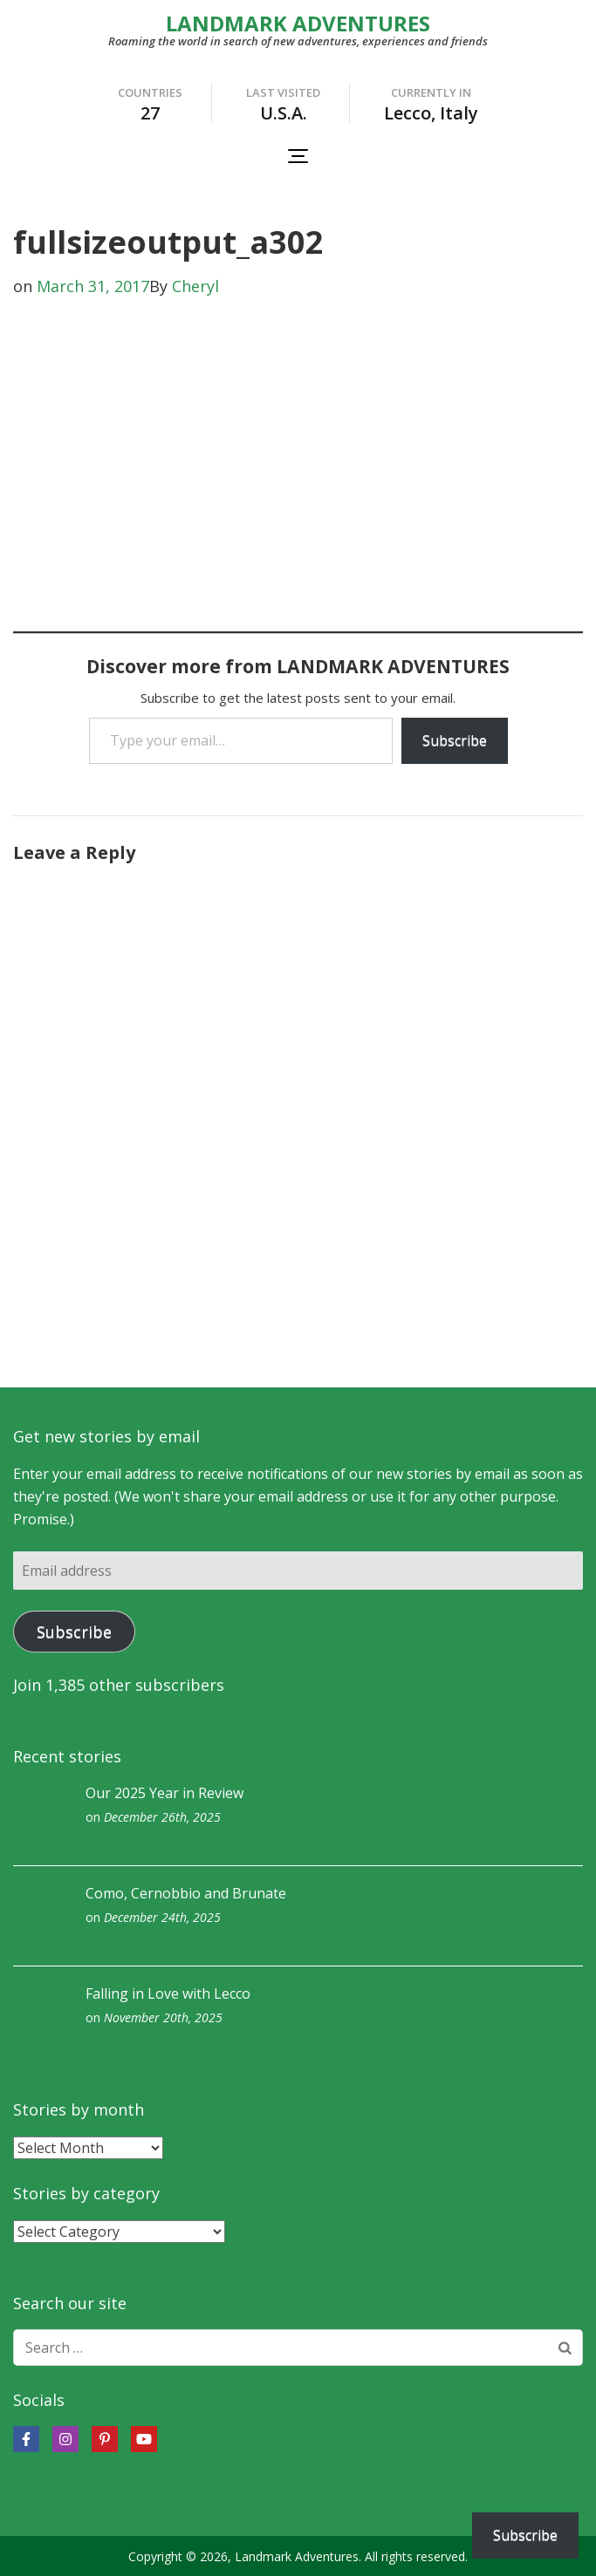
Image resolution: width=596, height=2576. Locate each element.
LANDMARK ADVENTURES (298, 23)
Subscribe (454, 740)
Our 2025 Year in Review (164, 1793)
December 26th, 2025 (162, 1817)
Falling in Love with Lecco (168, 1993)
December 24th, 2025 (162, 1917)
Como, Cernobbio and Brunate (186, 1893)
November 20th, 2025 (163, 2017)
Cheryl (195, 286)
